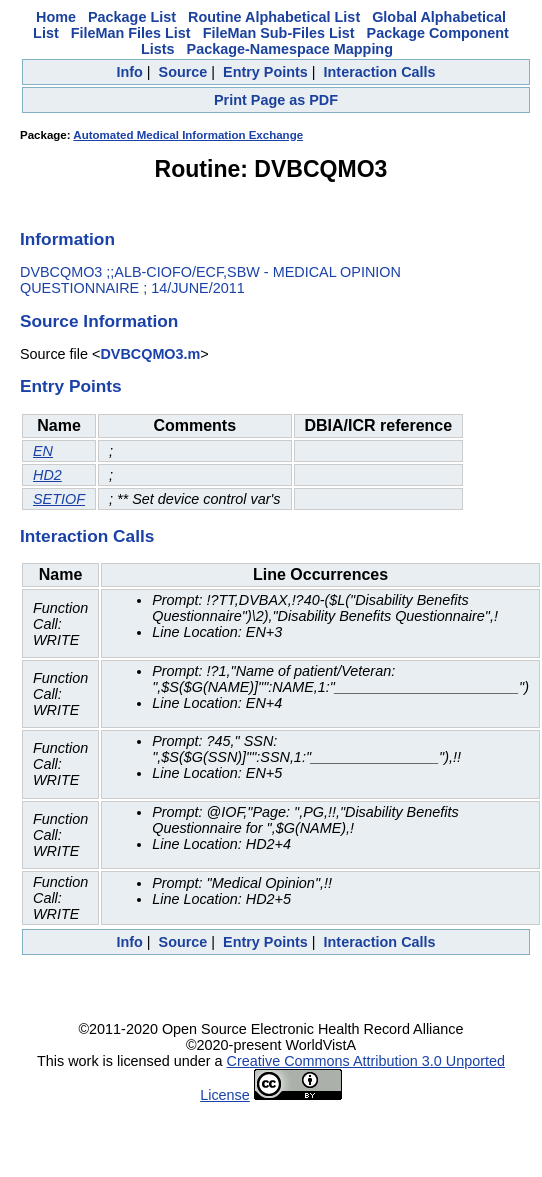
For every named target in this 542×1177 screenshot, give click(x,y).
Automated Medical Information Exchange (188, 135)
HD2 (47, 475)
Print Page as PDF (276, 100)
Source (183, 72)
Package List (132, 17)
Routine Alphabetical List (274, 17)
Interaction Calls (380, 72)
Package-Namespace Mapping (290, 49)
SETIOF (59, 499)
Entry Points (265, 72)
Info (129, 72)
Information (67, 239)
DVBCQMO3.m (150, 354)
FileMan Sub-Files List (279, 33)
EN (43, 451)
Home (56, 17)
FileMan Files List (131, 33)
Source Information (99, 321)
